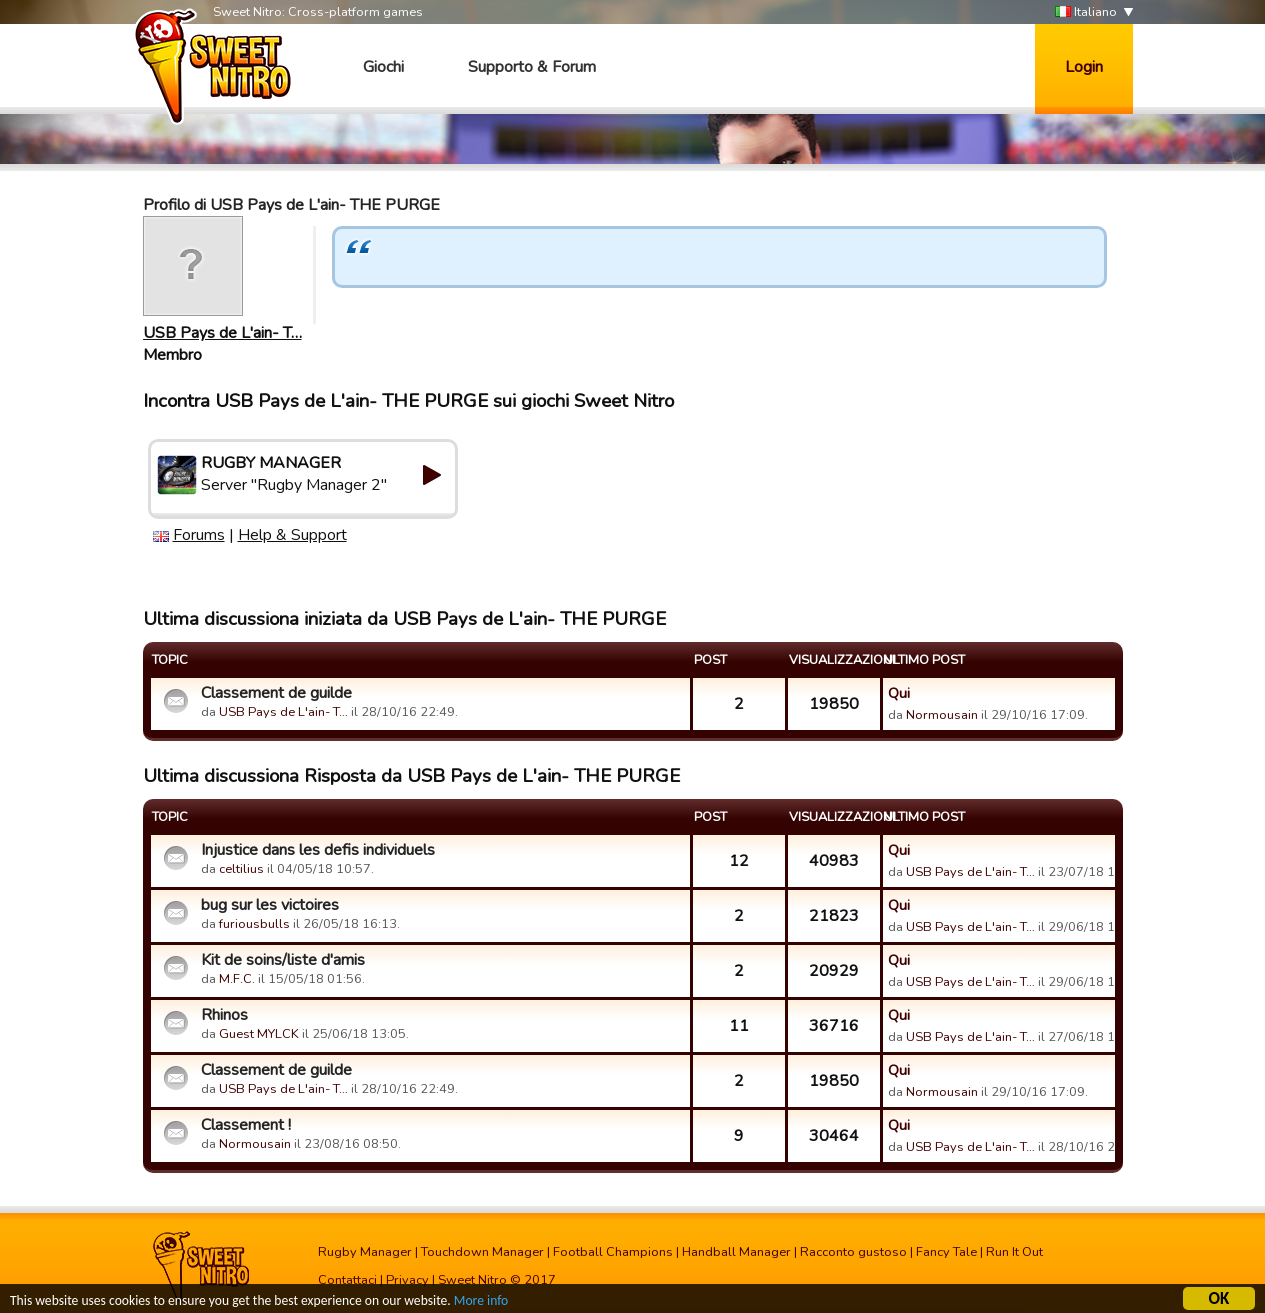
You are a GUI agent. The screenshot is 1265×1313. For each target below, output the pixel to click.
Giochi (383, 67)
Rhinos (224, 1015)
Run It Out (1014, 1252)
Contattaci (347, 1280)
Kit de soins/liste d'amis (283, 960)
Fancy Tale (946, 1252)
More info (481, 1303)
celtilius (241, 869)
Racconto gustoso (853, 1252)
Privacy (407, 1280)
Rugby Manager (365, 1252)
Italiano (1086, 12)
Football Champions (613, 1252)
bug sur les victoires (270, 905)
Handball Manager (736, 1252)
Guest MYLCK (259, 1034)
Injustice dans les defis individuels (318, 850)
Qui (899, 693)
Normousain (942, 715)
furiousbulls (254, 924)
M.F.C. (237, 979)
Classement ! (246, 1125)
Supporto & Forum (532, 67)
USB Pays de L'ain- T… (222, 333)
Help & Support (292, 535)
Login (1084, 67)
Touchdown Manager (482, 1252)
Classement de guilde (276, 693)
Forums (199, 535)
